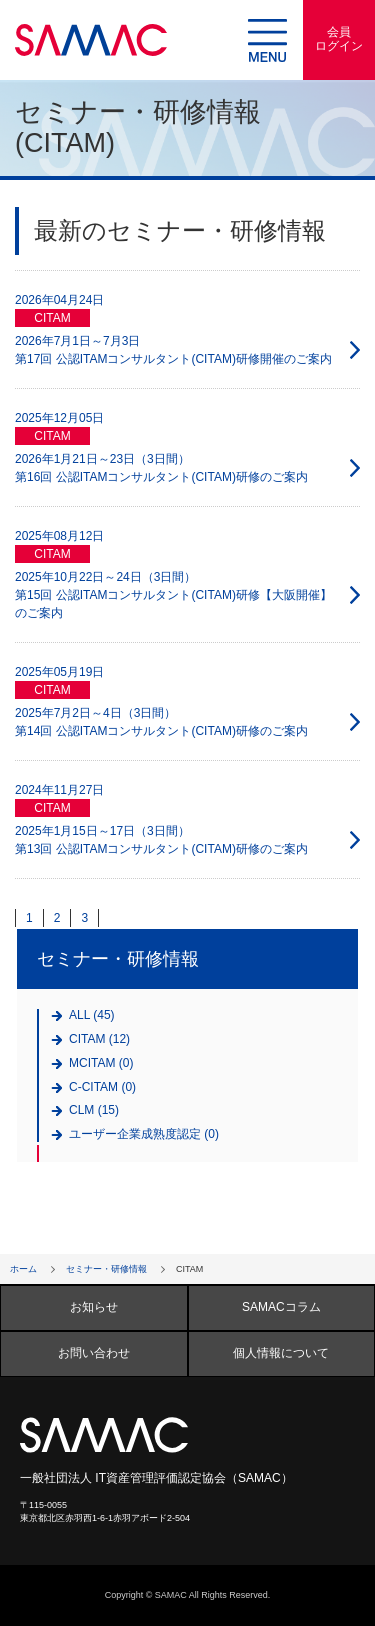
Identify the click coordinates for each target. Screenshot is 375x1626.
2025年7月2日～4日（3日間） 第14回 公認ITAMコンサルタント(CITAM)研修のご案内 (161, 722)
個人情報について (281, 1353)
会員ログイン (339, 39)
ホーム (23, 1269)
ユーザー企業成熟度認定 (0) (144, 1134)
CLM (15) (94, 1110)
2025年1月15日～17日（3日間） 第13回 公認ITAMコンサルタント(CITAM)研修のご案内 (161, 840)
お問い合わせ (94, 1353)
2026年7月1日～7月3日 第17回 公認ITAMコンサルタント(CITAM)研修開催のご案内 (173, 350)
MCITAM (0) (101, 1063)
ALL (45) (92, 1015)
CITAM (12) (99, 1039)
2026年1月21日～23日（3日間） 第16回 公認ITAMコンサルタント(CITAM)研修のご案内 (161, 468)
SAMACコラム (281, 1307)
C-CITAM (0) (102, 1087)
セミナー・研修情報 (106, 1269)
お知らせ (94, 1307)
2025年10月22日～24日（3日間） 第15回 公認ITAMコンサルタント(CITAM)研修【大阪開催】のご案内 (173, 595)
